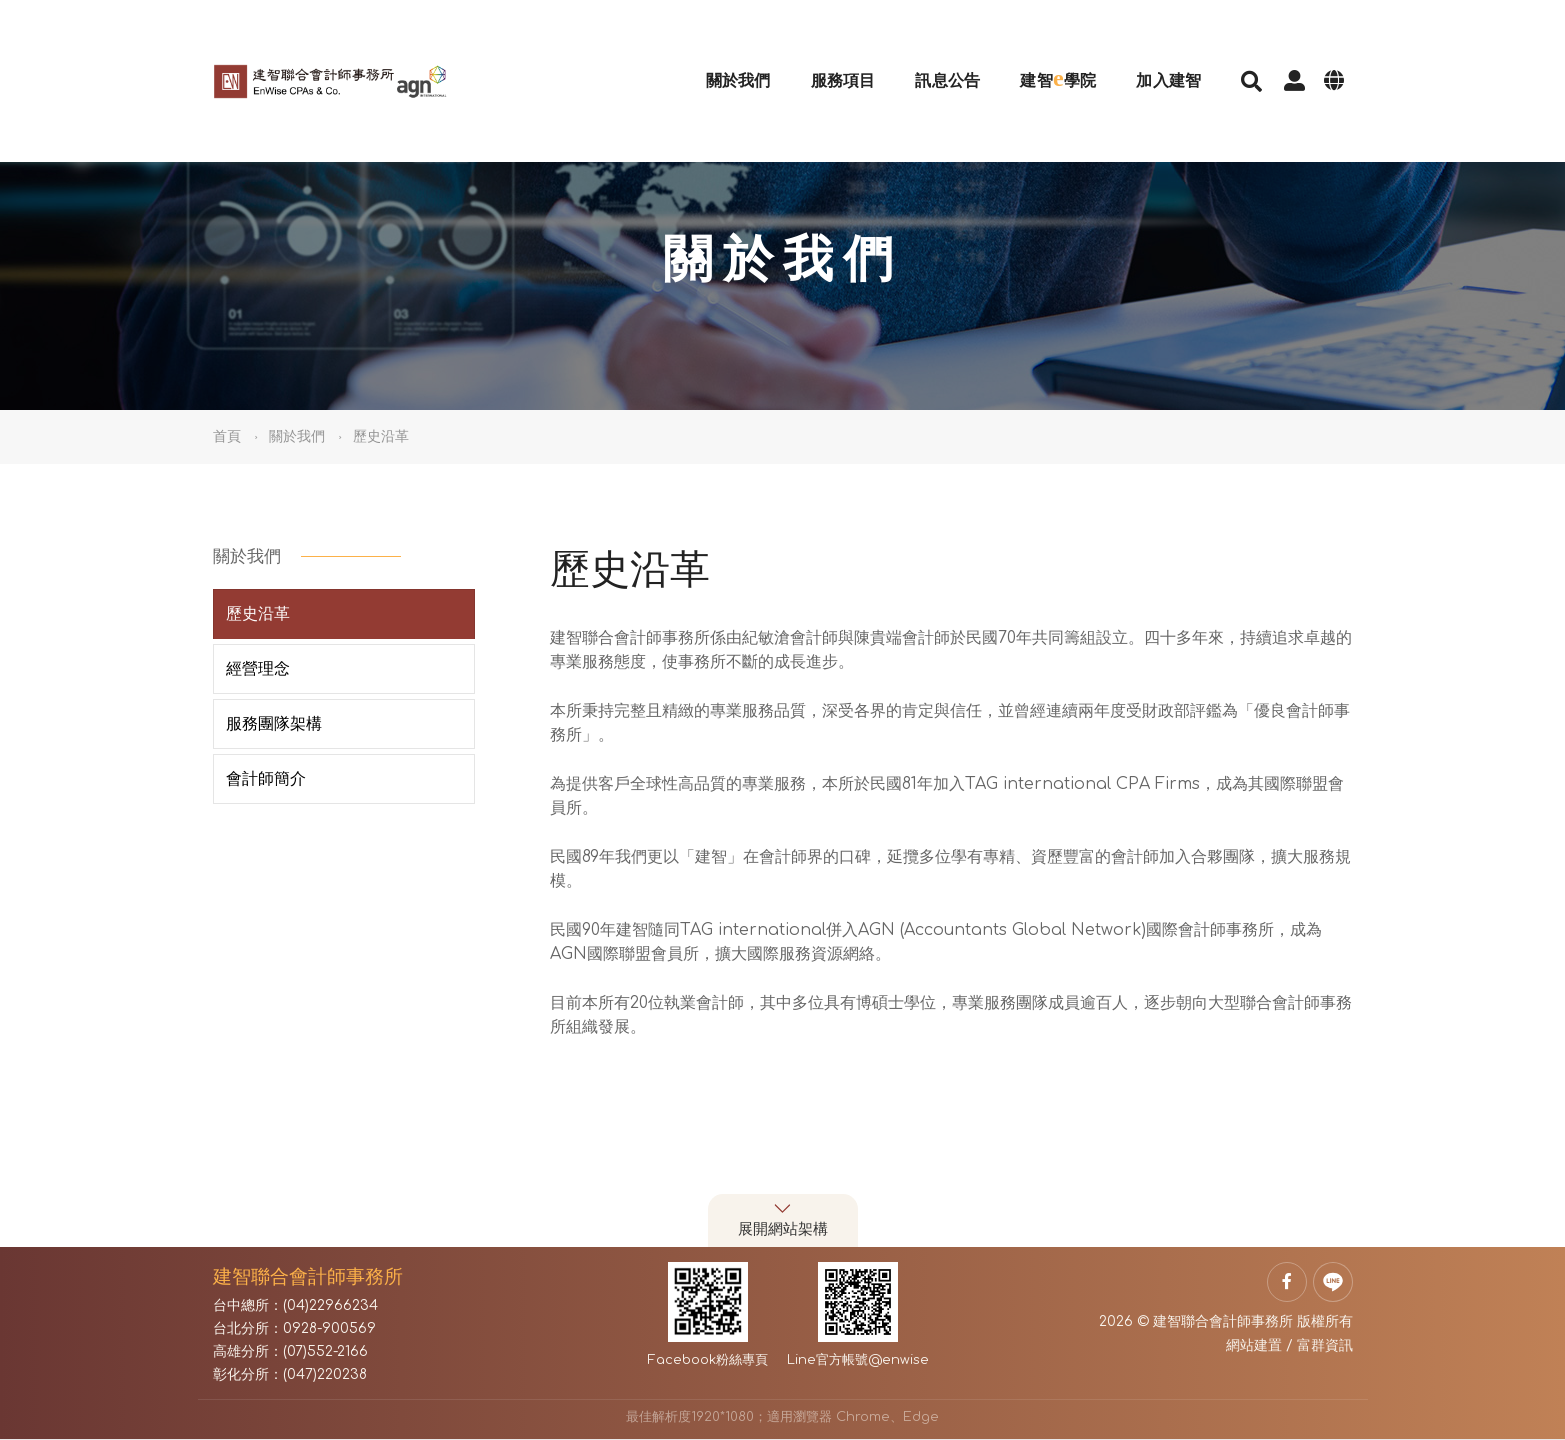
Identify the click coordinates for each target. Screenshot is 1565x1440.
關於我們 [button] (297, 436)
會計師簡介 (266, 779)
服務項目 (821, 54)
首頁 (227, 436)
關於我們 (716, 54)
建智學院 (1037, 52)
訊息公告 (926, 54)
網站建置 (1254, 1345)
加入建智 (1147, 54)
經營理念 (258, 669)
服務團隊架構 (274, 724)
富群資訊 (1325, 1345)
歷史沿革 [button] (381, 436)
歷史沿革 (258, 614)
